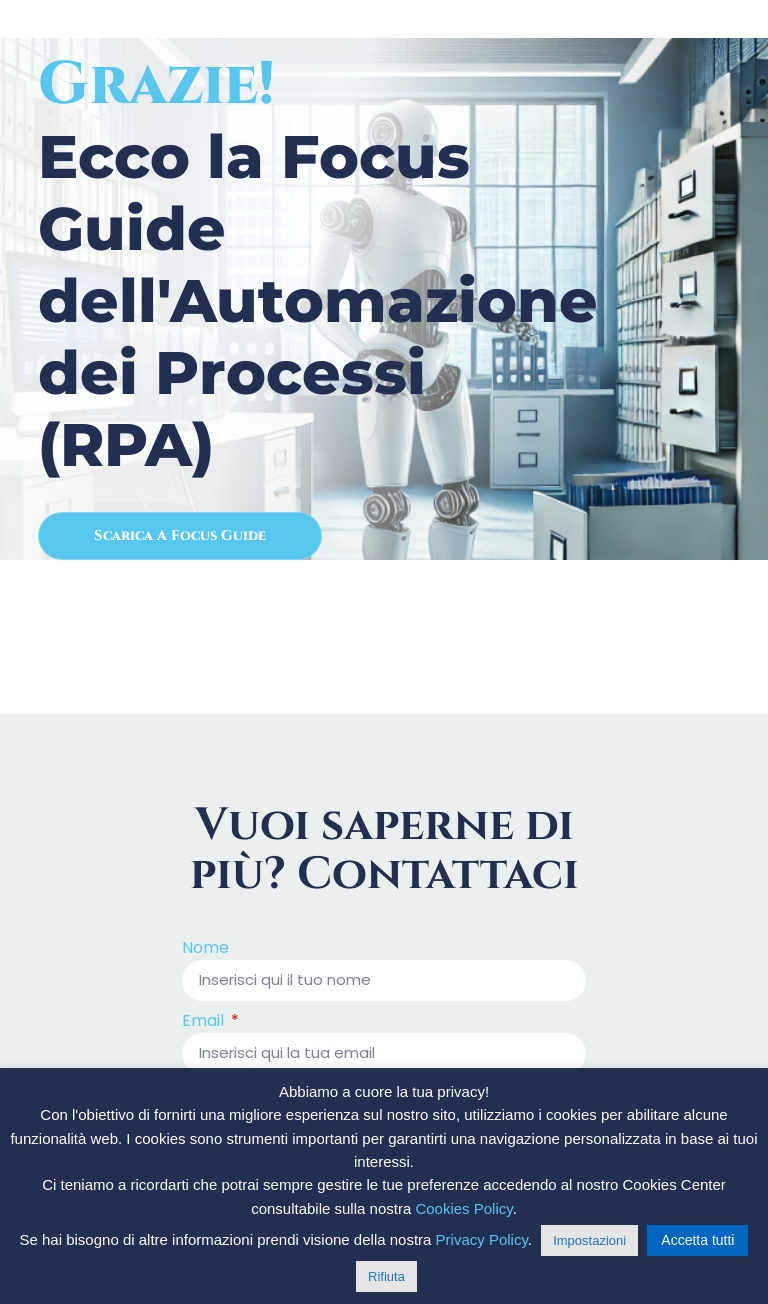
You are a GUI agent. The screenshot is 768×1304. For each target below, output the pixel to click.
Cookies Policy (463, 1208)
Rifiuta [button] (386, 1276)
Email (205, 1022)
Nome (205, 949)
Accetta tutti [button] (697, 1240)
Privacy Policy (482, 1239)
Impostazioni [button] (589, 1240)
